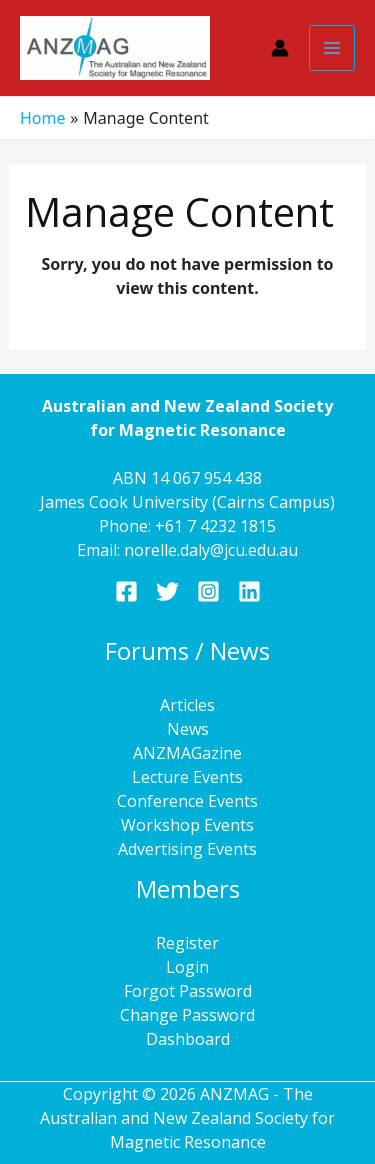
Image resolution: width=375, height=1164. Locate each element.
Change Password (187, 1015)
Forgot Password (188, 991)
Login (187, 967)
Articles (187, 705)
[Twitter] (167, 591)
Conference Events (187, 801)
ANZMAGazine (187, 753)
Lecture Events (187, 777)
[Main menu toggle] (332, 48)
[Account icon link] (280, 48)
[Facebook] (126, 591)
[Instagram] (208, 591)
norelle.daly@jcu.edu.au (211, 550)
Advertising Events (187, 849)
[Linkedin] (249, 591)
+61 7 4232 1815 (215, 526)
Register (187, 943)
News (188, 729)
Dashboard (188, 1039)
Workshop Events (187, 825)
